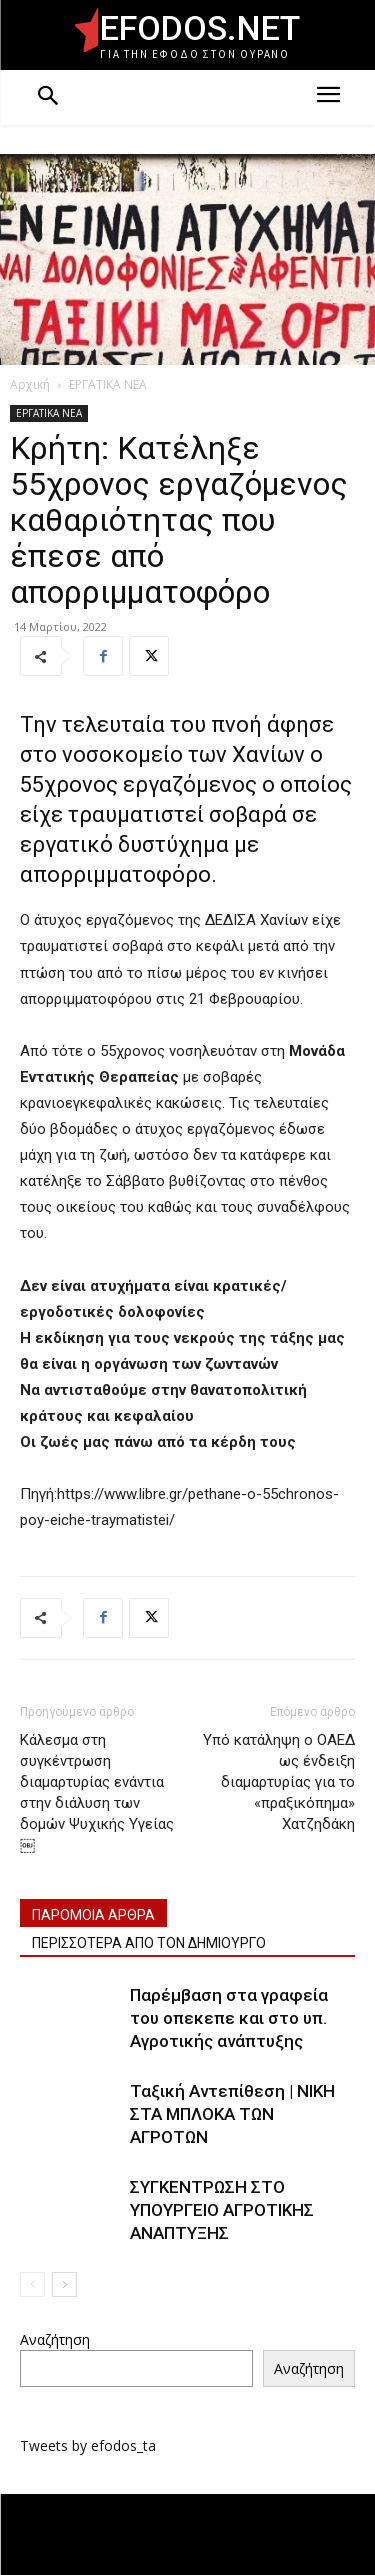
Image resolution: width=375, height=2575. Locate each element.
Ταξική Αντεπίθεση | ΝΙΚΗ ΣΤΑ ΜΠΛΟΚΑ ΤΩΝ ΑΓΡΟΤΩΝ (232, 2114)
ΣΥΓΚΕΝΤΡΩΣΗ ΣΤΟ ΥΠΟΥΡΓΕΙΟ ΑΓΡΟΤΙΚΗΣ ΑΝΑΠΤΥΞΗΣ (222, 2210)
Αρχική (30, 384)
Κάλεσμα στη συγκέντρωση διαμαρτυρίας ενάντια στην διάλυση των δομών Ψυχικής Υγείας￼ (97, 1792)
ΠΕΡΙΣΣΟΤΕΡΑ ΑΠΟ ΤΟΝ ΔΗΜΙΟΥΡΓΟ (149, 1943)
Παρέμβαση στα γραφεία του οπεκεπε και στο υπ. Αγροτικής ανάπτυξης (229, 2018)
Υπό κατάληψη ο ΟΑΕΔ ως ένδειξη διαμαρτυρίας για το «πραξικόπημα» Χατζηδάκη (279, 1782)
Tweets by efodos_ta (88, 2445)
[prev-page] (32, 2284)
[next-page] (64, 2284)
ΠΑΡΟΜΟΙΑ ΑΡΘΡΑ (93, 1915)
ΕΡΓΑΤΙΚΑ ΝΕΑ (108, 384)
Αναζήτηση (55, 2339)
